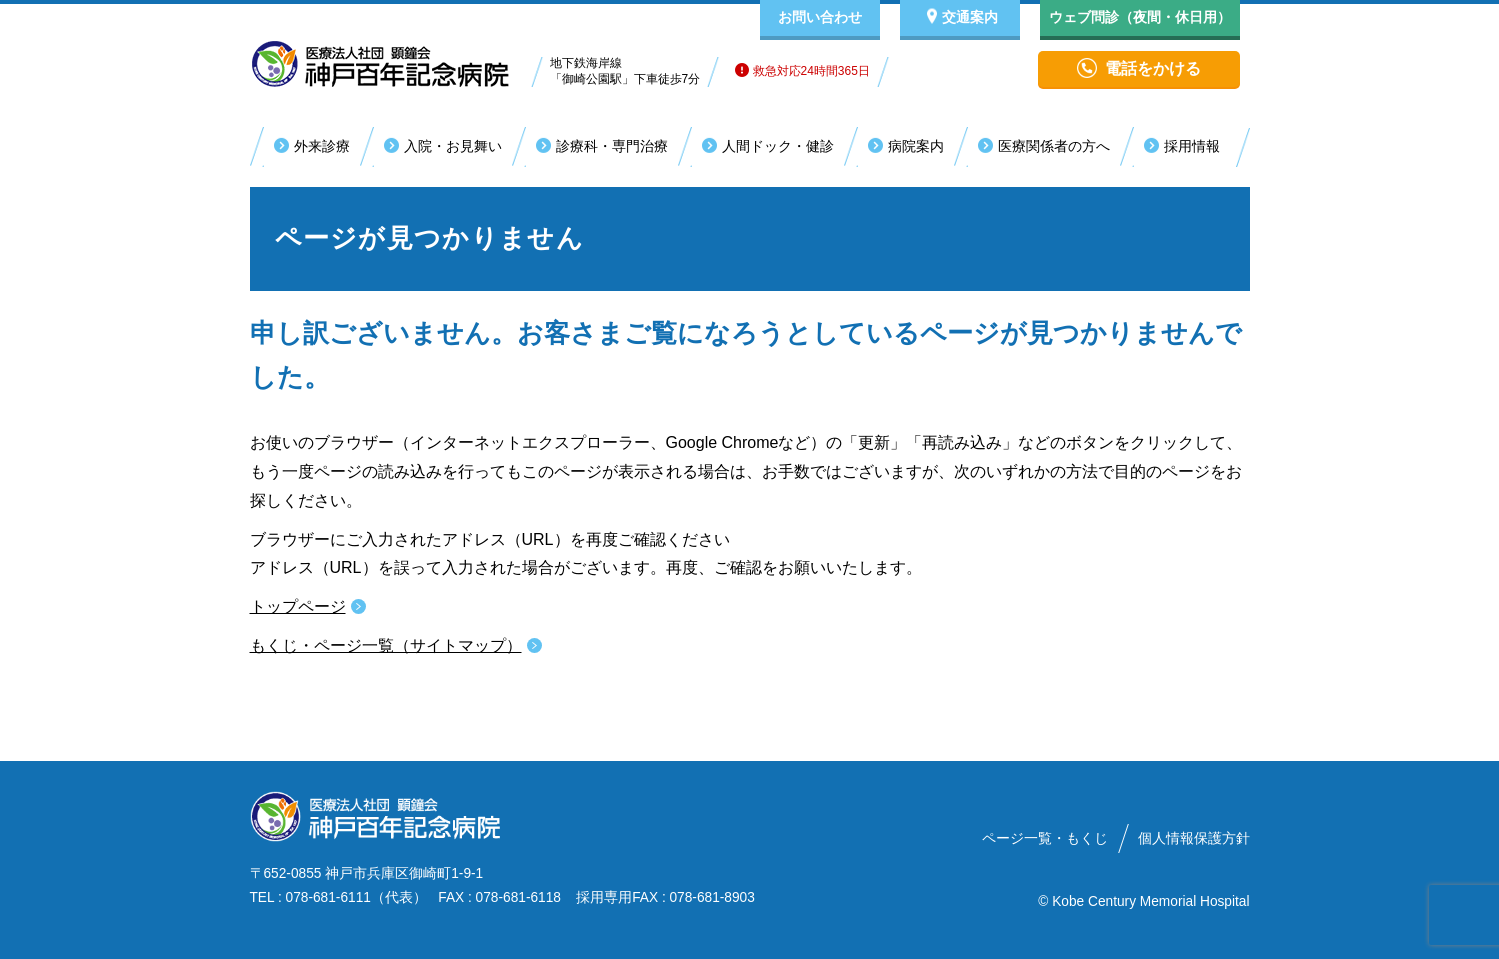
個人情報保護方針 (1194, 838)
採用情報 (1192, 146)
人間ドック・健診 (778, 146)
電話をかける (1153, 68)
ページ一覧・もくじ (1045, 838)
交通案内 (970, 17)
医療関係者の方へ (1054, 146)
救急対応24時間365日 (802, 71)
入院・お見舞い (453, 146)
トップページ (298, 606)
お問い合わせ (820, 17)
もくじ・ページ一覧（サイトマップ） (386, 645)
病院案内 (916, 146)
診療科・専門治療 (612, 146)
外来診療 (322, 146)
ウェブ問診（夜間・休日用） (1140, 17)
